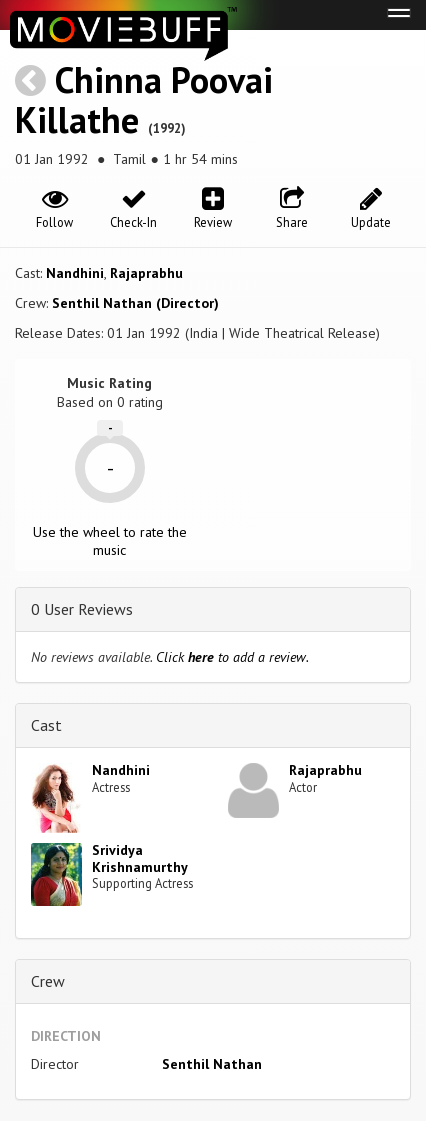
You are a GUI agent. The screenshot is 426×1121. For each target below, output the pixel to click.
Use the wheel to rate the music (110, 541)
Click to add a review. (232, 657)
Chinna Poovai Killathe (144, 99)
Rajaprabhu (146, 273)
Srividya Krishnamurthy (140, 858)
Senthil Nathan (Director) (135, 303)
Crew (48, 981)
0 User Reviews (82, 609)
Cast (46, 725)
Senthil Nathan (212, 1064)
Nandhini (75, 273)
